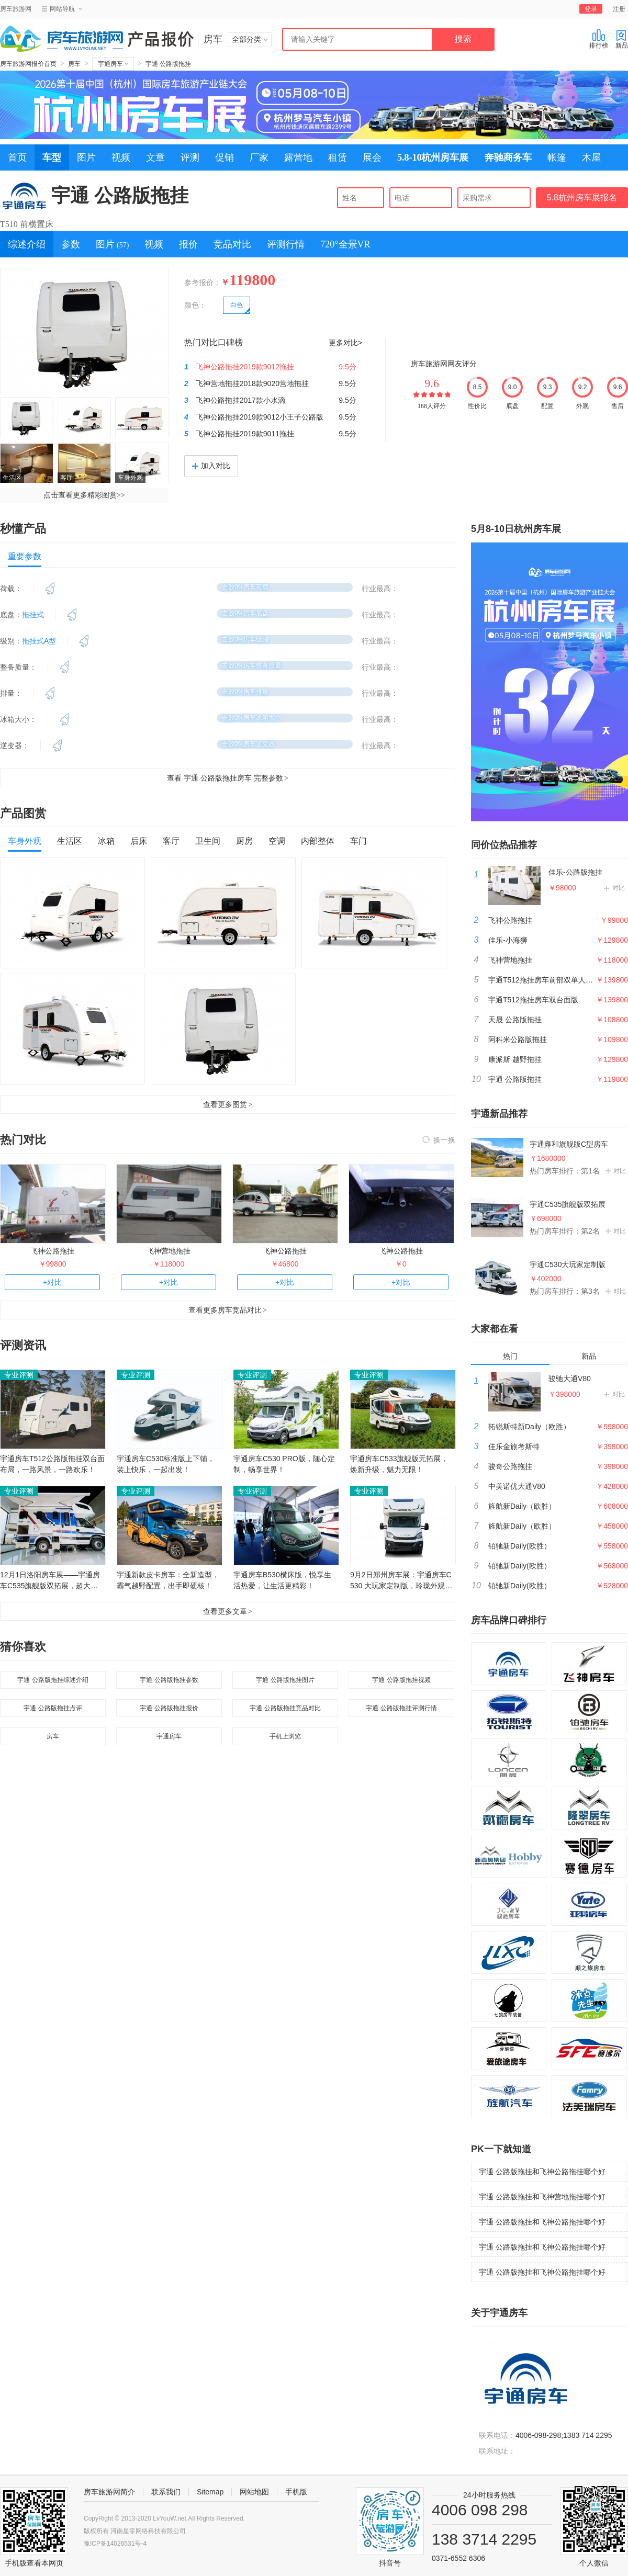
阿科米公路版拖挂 (517, 1039)
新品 (621, 39)
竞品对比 (232, 244)
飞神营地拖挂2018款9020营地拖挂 (252, 383)
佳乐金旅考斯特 (514, 1446)
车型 (51, 157)
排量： (11, 693)
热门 (510, 1356)
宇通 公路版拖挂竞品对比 (285, 1708)
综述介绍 (27, 244)
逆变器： (14, 745)
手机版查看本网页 (34, 2563)
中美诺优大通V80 (516, 1486)
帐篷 (556, 157)
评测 (190, 157)
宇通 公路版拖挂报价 (169, 1708)
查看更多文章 (227, 1611)
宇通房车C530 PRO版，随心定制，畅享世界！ (284, 1464)
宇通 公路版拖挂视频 (401, 1680)
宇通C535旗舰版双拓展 (567, 1204)
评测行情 (286, 244)
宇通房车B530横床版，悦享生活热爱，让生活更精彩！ (282, 1580)
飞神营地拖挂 (168, 1251)
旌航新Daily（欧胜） (522, 1506)
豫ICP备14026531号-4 (115, 2543)
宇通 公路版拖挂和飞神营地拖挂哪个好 (542, 2197)
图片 (86, 157)
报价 (188, 244)
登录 (591, 9)
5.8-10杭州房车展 (433, 157)
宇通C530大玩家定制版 (567, 1264)
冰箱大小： (18, 719)
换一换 (438, 1140)
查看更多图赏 (227, 1104)
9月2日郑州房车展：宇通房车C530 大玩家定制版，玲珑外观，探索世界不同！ (401, 1581)
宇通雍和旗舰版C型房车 (569, 1144)
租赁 (337, 157)
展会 (372, 157)
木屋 (591, 157)
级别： (11, 641)
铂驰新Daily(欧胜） (519, 1546)
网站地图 (254, 2492)
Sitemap (210, 2492)
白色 (236, 305)
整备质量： (18, 667)
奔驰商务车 (508, 157)
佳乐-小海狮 (508, 940)
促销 (224, 157)
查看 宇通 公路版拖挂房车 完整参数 (227, 778)
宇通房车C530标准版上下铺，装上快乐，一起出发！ (166, 1464)
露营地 (298, 157)
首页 (17, 157)
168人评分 (432, 406)
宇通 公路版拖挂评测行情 (401, 1708)
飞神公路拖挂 (52, 1251)
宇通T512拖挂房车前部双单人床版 (544, 980)
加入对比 (211, 466)
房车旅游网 (15, 9)
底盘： (11, 615)
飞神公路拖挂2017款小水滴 (240, 400)
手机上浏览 (285, 1736)
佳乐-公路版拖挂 (575, 872)
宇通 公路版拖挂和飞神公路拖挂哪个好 (542, 2171)
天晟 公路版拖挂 (515, 1019)
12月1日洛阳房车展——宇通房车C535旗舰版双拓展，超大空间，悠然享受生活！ (50, 1581)
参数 (70, 244)
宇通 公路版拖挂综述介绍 (52, 1680)
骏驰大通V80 (569, 1378)
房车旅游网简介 (109, 2492)
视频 (120, 157)
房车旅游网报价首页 (28, 63)
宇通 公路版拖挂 (168, 63)
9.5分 (347, 367)
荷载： (11, 588)
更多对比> (345, 342)
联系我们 (166, 2492)
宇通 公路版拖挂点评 (53, 1708)
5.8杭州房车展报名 (582, 197)
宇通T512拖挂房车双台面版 (533, 1000)
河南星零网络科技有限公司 (148, 2531)
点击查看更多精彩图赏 (84, 495)
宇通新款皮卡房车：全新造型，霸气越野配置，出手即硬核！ (168, 1580)
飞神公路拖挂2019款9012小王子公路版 (259, 417)
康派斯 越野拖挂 (515, 1059)
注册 (619, 9)
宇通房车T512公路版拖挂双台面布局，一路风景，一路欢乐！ (52, 1464)
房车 (74, 63)
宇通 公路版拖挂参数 (169, 1680)
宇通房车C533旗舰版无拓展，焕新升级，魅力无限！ (399, 1464)
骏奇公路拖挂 (510, 1466)
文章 (155, 157)
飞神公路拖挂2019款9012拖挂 (245, 367)
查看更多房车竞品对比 (227, 1310)
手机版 (296, 2492)
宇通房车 (113, 63)
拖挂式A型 (39, 641)
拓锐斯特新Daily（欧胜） (529, 1426)
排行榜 (598, 39)
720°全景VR (345, 244)
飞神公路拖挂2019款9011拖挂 (245, 434)
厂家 (259, 157)
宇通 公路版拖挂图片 (285, 1680)
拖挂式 (33, 615)
